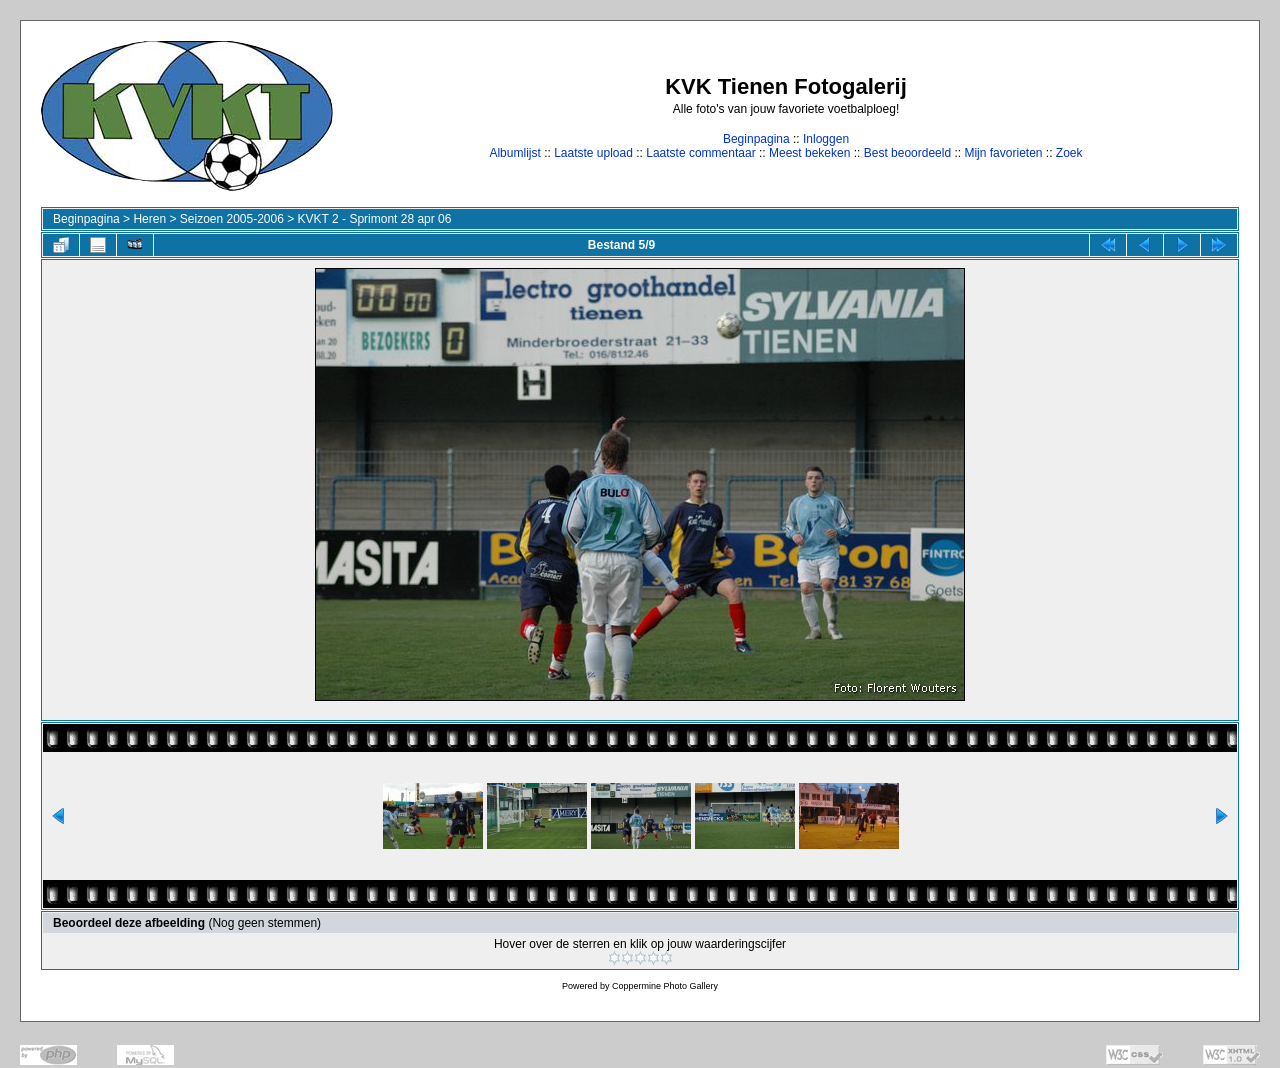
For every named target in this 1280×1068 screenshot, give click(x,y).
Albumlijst (514, 153)
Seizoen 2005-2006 (232, 219)
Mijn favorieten (1003, 153)
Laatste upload (593, 153)
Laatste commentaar (700, 153)
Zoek (1069, 153)
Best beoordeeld (907, 153)
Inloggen (826, 139)
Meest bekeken (809, 153)
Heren (149, 219)
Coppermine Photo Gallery (665, 986)
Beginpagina (756, 139)
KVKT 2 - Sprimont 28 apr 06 (375, 219)
